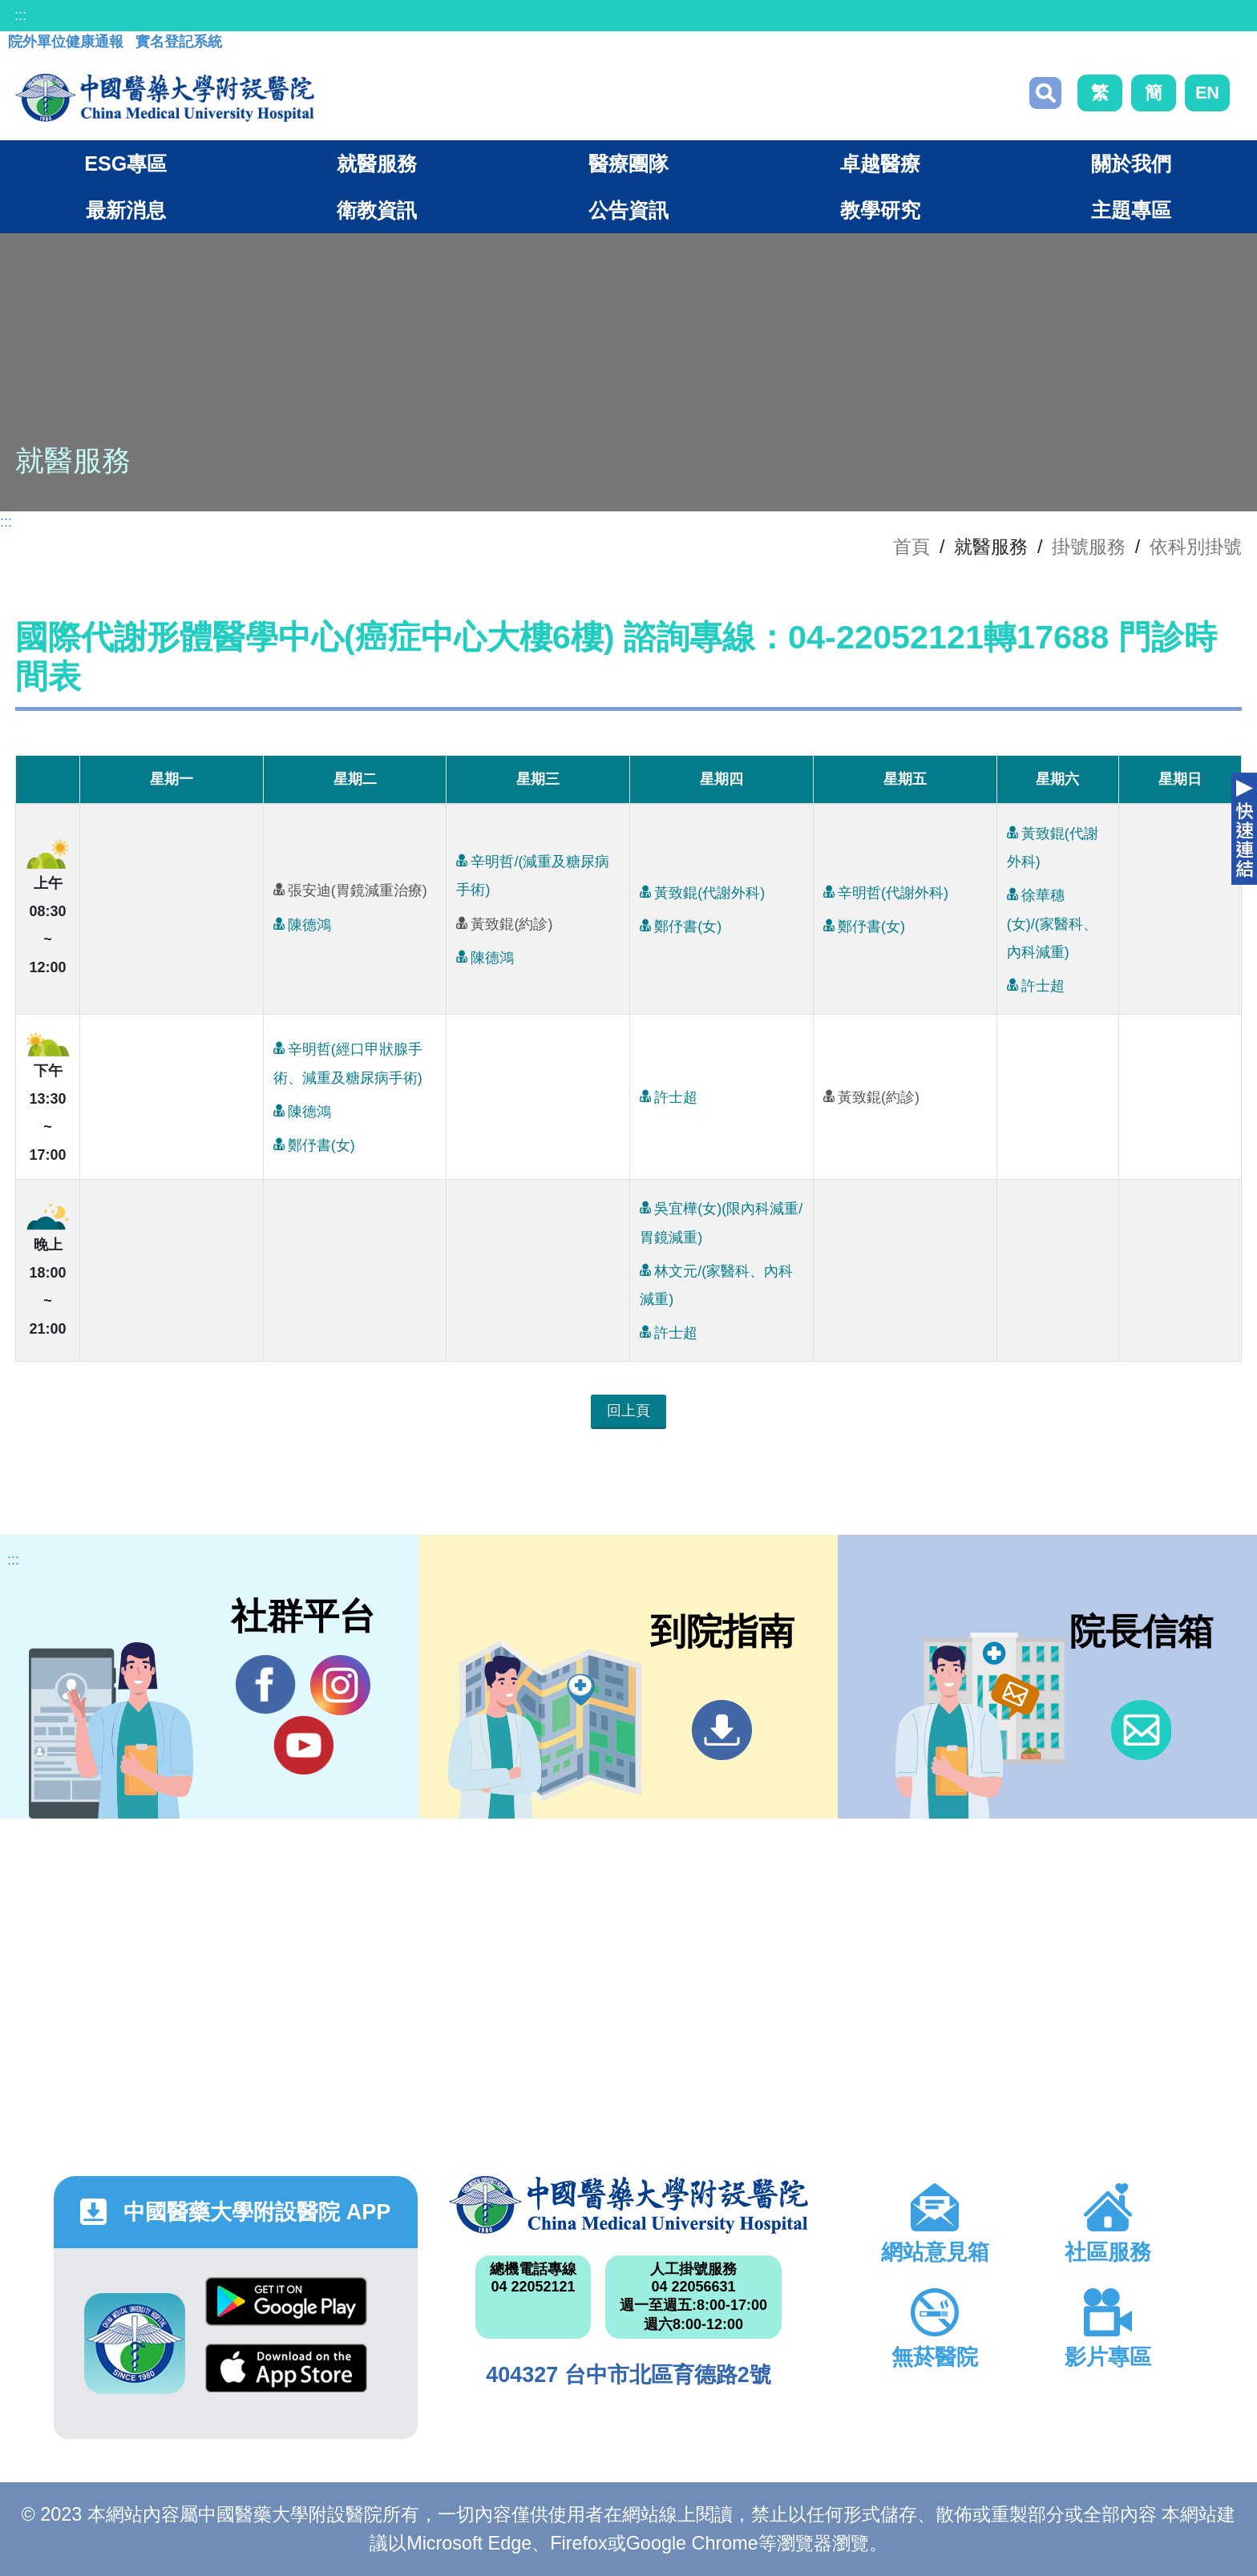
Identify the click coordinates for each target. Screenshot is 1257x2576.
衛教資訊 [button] (377, 210)
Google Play (286, 2301)
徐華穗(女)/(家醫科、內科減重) (1052, 919)
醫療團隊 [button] (628, 163)
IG (340, 1685)
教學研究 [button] (880, 210)
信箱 (1141, 1730)
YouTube (303, 1745)
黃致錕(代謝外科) (702, 892)
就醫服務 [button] (377, 163)
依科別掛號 (1196, 546)
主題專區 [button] (1131, 210)
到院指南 (722, 1730)
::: (20, 15)
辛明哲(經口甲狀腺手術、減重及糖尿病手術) (347, 1059)
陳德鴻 (302, 924)
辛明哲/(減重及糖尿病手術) (532, 872)
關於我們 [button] (1131, 163)
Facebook (266, 1684)
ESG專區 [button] (125, 163)
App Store (286, 2368)
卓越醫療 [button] (880, 163)
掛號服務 (1089, 546)
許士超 (1036, 985)
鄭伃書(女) (680, 925)
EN (1207, 93)
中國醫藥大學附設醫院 (628, 2205)
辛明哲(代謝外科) (885, 892)
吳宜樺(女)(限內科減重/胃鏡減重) (721, 1219)
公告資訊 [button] (628, 210)
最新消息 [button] (126, 210)
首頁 (911, 546)
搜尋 (1045, 93)
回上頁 (628, 1411)
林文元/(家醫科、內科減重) (716, 1281)
